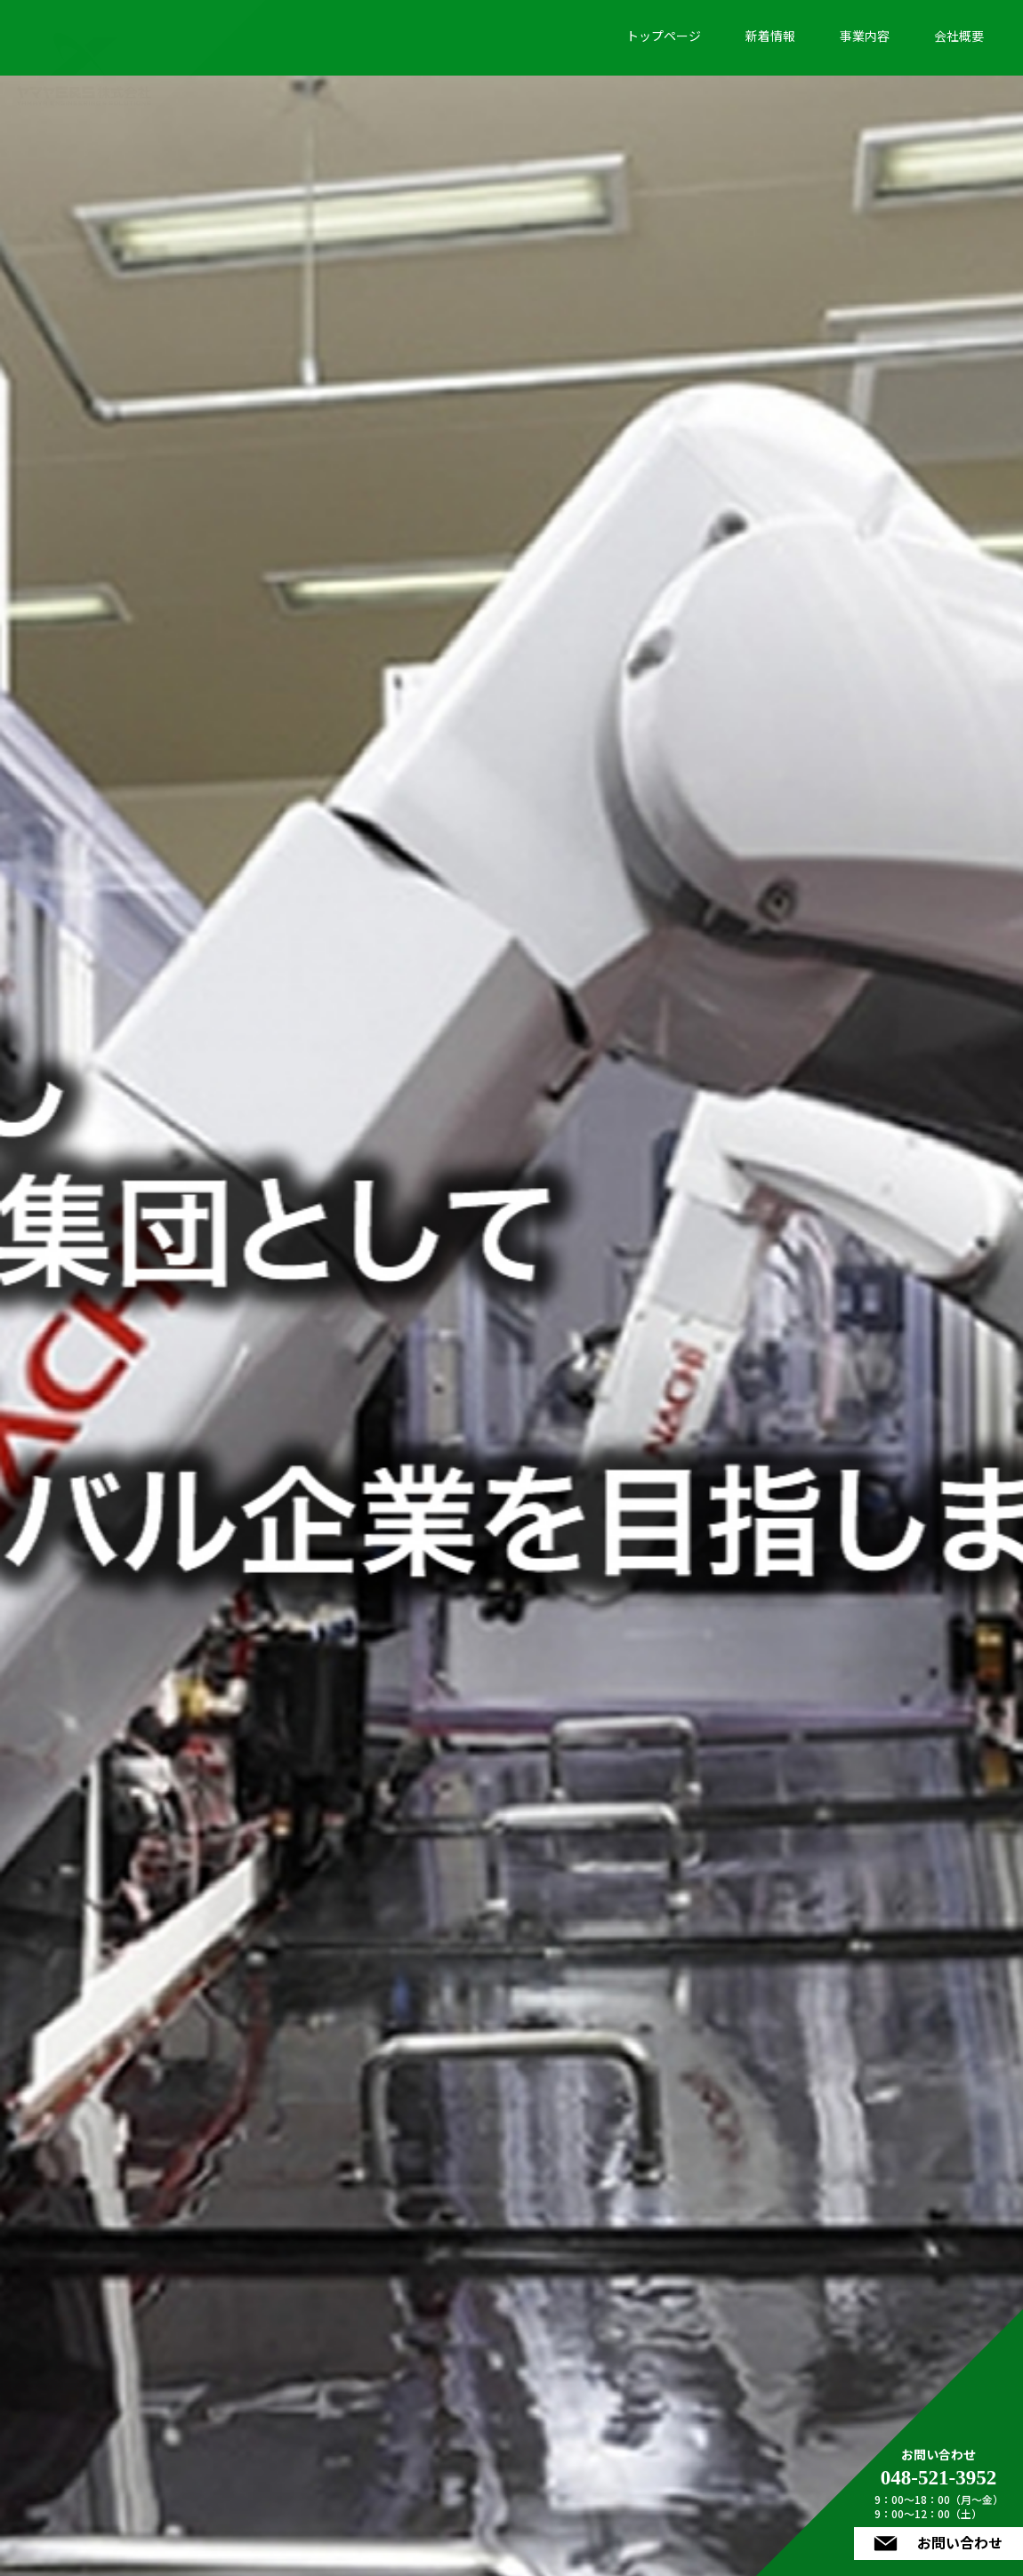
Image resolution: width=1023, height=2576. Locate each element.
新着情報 (770, 35)
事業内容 (865, 35)
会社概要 (959, 35)
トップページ (663, 35)
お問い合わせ (952, 2540)
